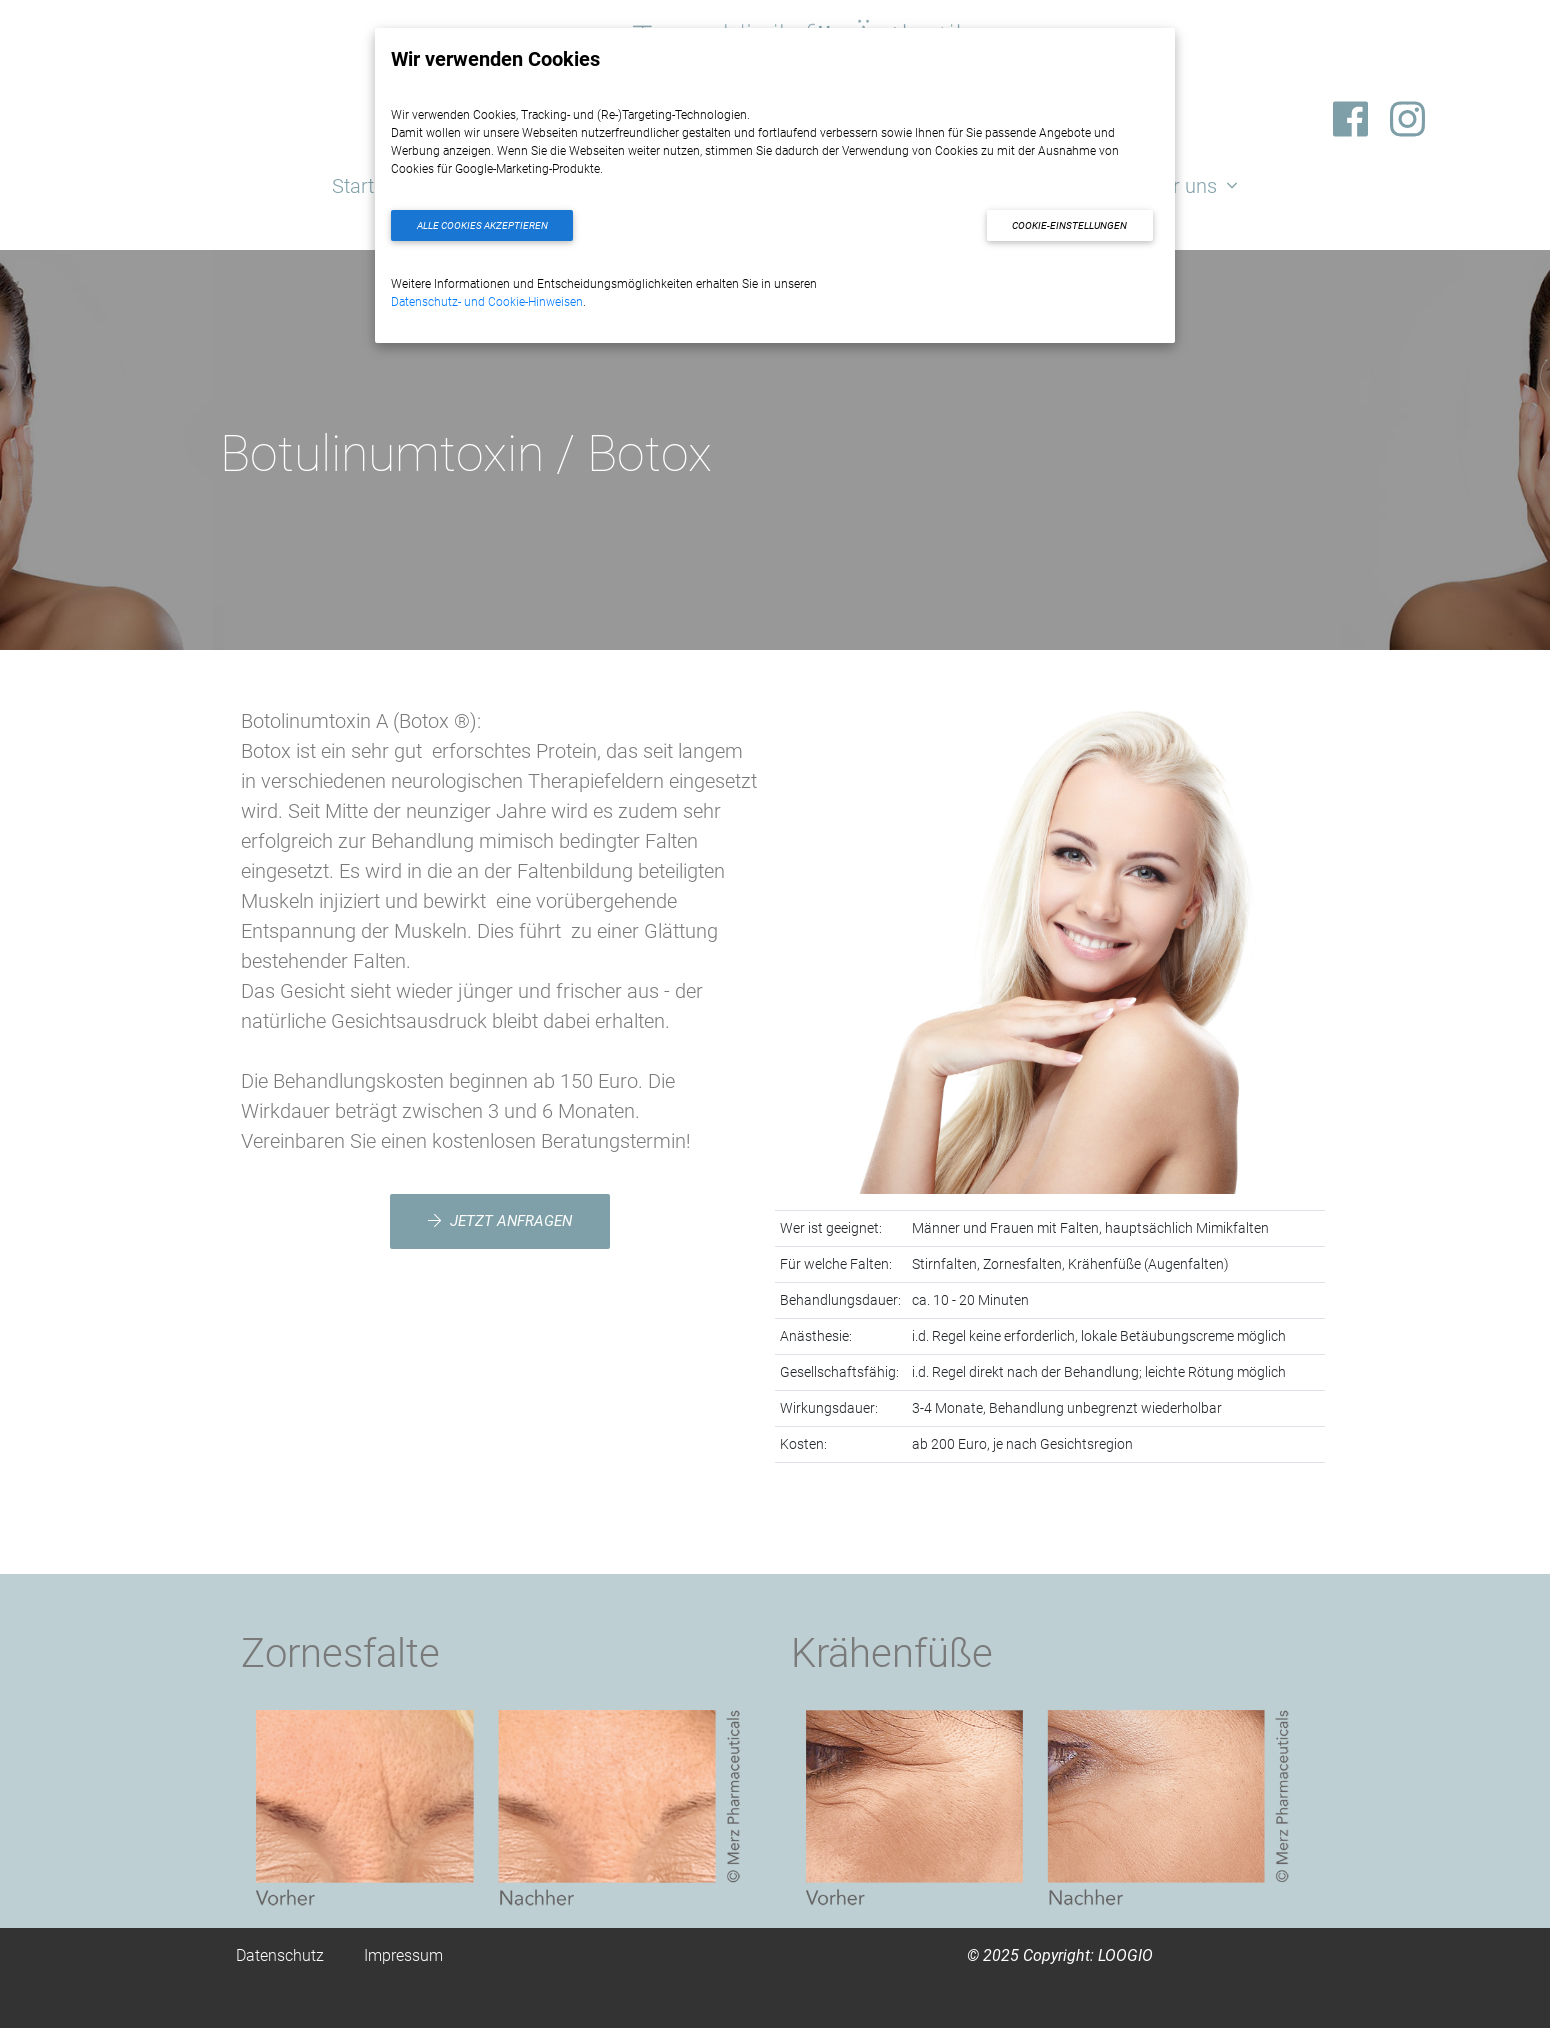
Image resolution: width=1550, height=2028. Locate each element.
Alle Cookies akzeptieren (482, 225)
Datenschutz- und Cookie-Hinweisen (487, 302)
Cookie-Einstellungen (1069, 225)
